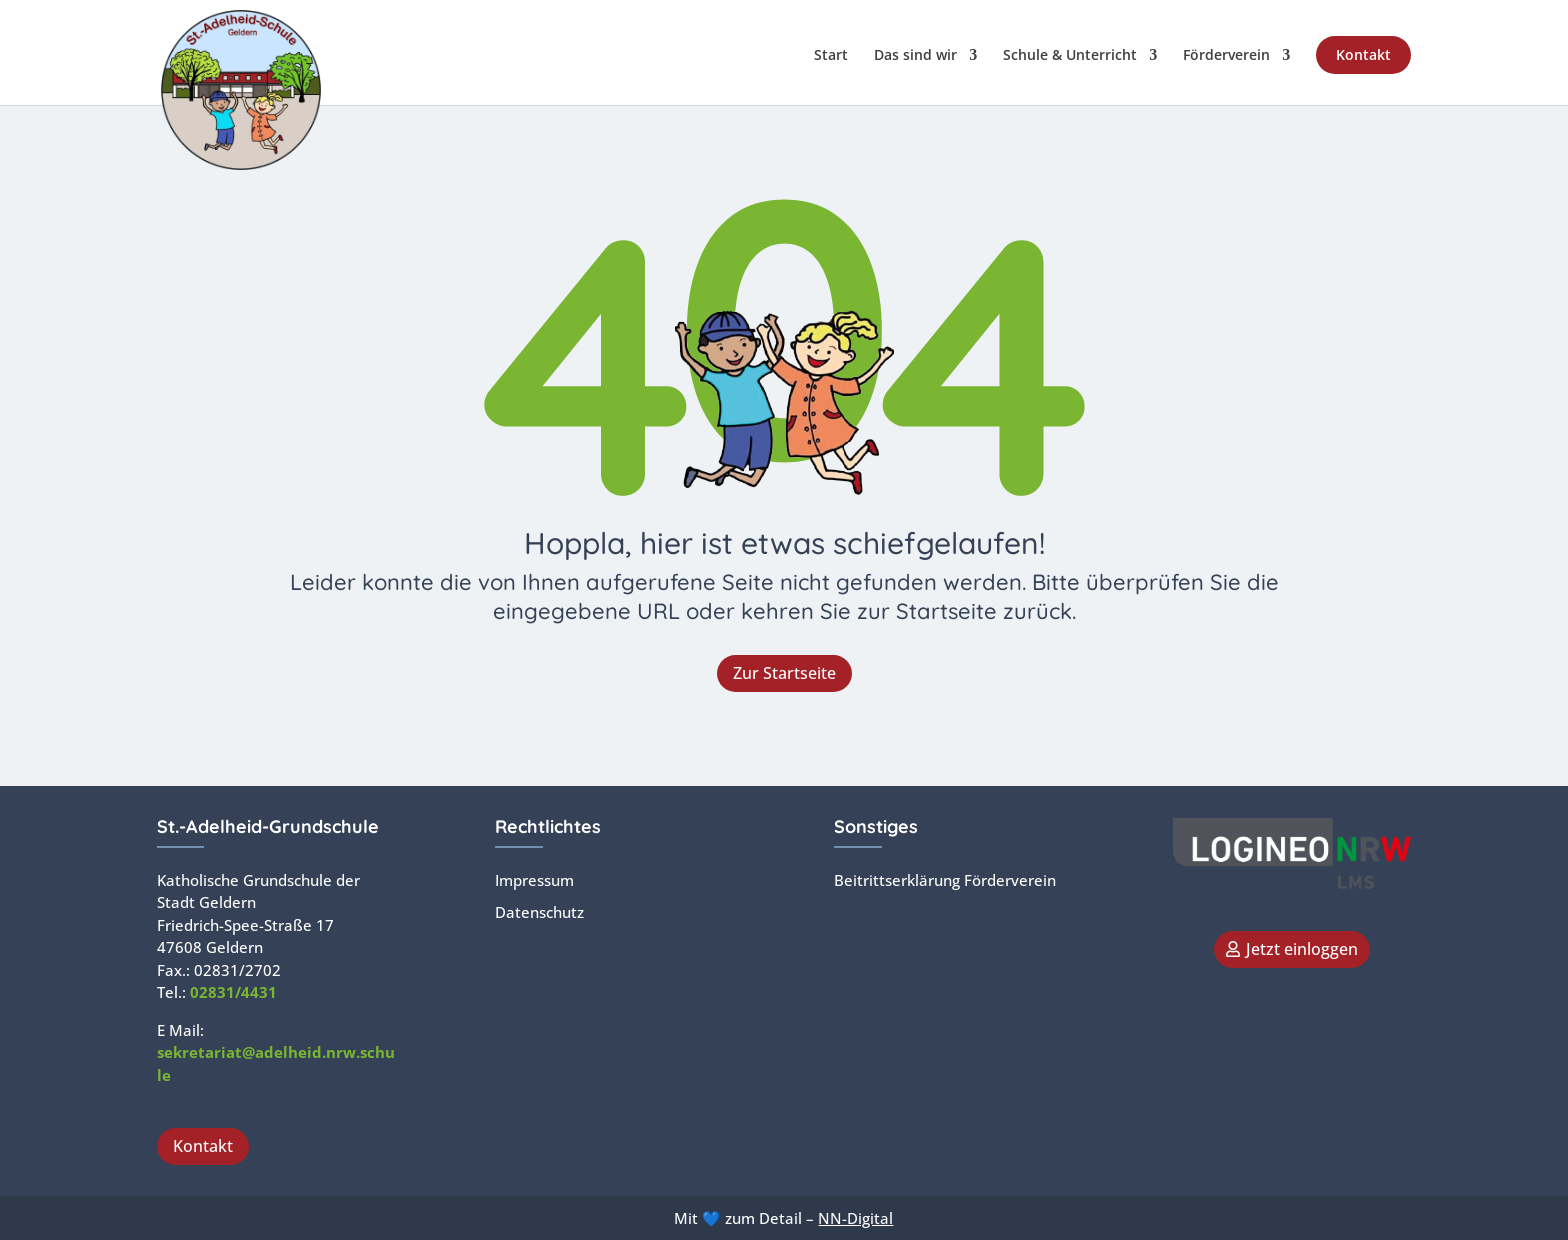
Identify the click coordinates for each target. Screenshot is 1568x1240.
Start (831, 56)
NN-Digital (855, 1218)
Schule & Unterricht (1070, 56)
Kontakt (1363, 54)
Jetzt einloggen (1302, 949)
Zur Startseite (784, 673)
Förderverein (1226, 56)
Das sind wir (915, 56)
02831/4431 (233, 992)
